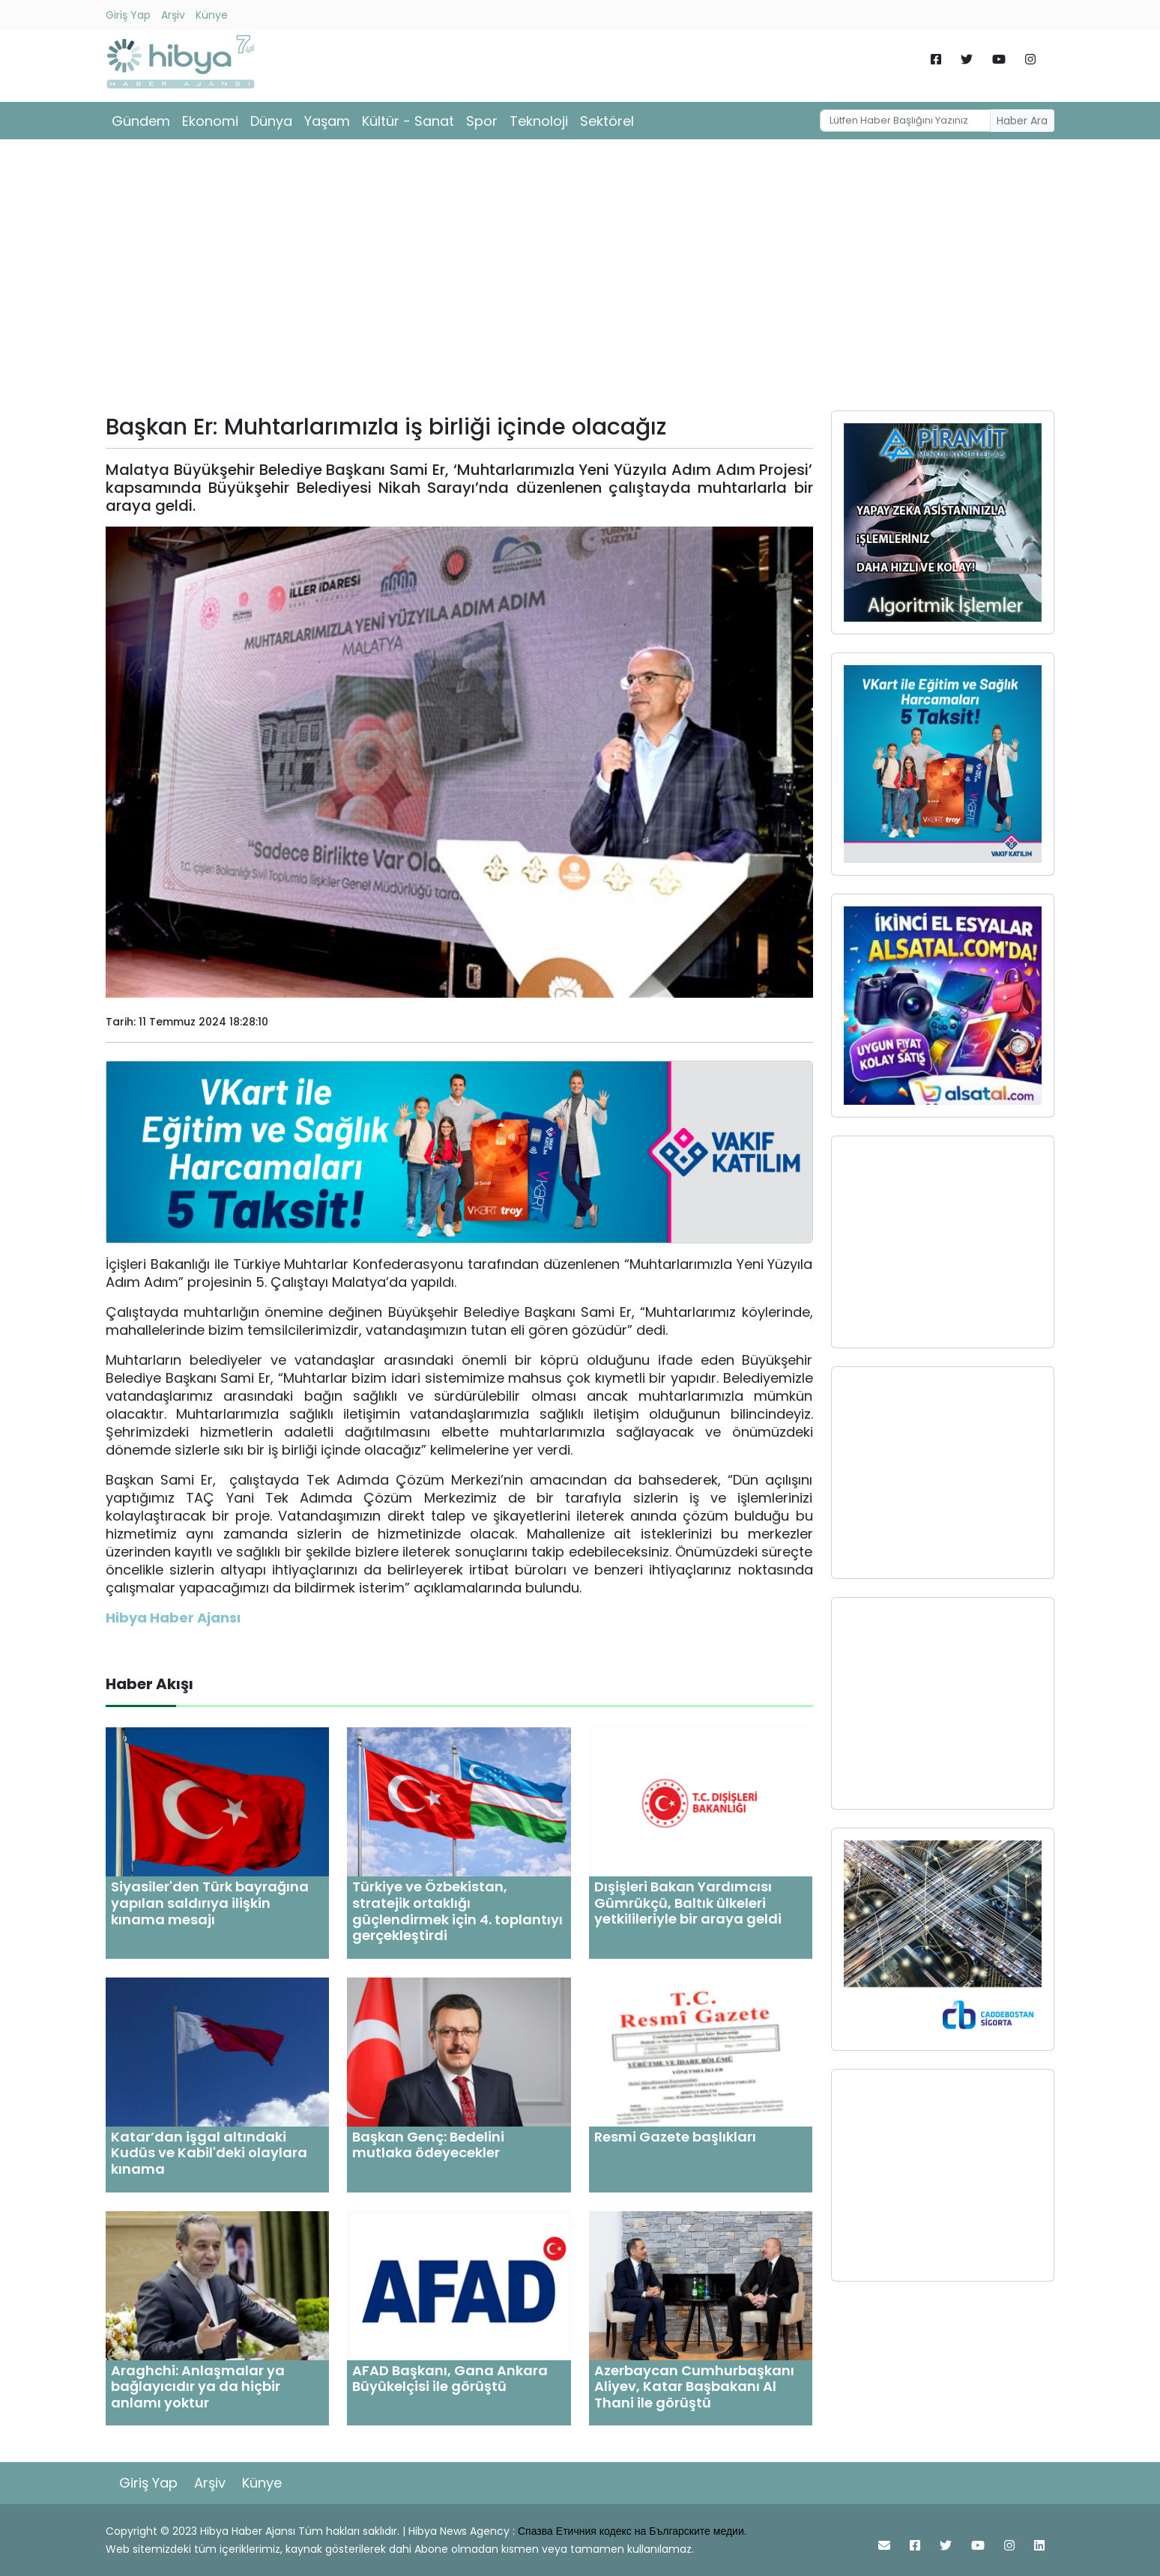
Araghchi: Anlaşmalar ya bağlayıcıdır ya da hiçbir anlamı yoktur (198, 2386)
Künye (212, 14)
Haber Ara (1022, 120)
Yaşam (327, 121)
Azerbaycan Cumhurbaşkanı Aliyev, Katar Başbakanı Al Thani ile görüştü (694, 2386)
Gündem (141, 121)
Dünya (271, 121)
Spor (482, 121)
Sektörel (607, 121)
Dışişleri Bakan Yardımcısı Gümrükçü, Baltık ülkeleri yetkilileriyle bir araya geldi (688, 1902)
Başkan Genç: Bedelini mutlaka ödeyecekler (428, 2145)
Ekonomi (210, 121)
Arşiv (173, 14)
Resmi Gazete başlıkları (675, 2136)
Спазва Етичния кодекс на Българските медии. (632, 2531)
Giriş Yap (128, 14)
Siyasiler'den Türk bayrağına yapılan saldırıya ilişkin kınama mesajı (210, 1902)
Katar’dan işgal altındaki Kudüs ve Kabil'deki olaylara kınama (209, 2152)
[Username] (905, 120)
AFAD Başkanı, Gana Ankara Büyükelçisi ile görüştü (450, 2378)
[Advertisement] (580, 280)
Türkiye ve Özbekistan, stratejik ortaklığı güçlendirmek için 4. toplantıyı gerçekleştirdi (457, 1911)
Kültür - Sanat (408, 121)
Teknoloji (539, 121)
